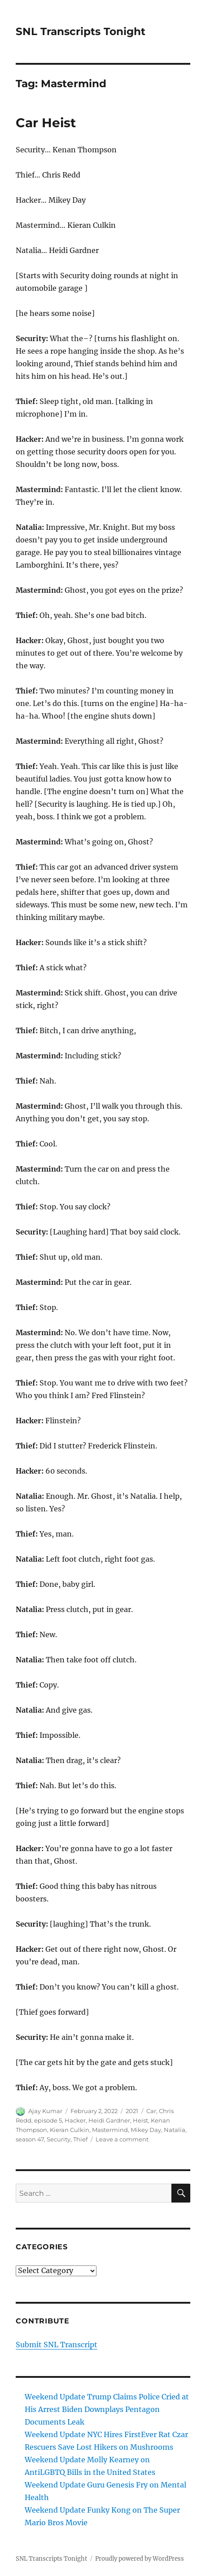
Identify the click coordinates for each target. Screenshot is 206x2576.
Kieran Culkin (69, 2129)
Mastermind (110, 2129)
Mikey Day (146, 2129)
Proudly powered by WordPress (139, 2559)
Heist (140, 2120)
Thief (80, 2139)
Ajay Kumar (45, 2110)
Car (151, 2110)
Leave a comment (122, 2139)
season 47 (30, 2139)
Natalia (174, 2129)
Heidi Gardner (109, 2120)
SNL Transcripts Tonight (80, 31)
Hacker (75, 2120)
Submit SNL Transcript (56, 2344)
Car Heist (46, 122)
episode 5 (48, 2120)
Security (58, 2139)
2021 (132, 2110)
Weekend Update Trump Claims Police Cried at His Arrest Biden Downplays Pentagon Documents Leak (107, 2409)
